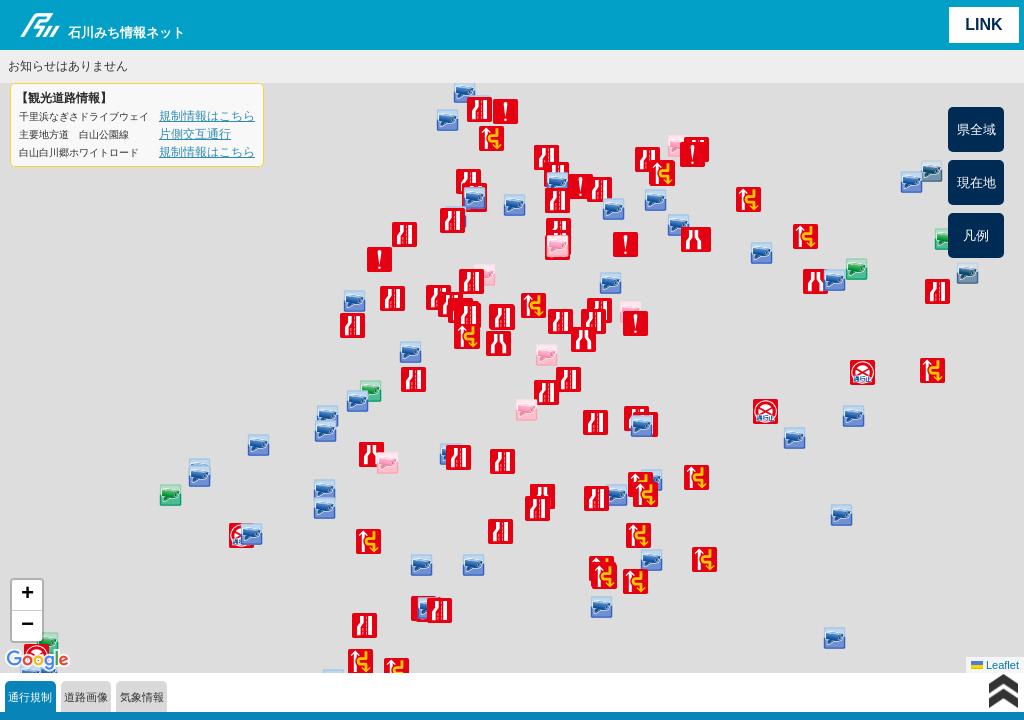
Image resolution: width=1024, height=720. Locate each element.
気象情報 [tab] (142, 697)
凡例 (976, 235)
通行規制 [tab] (30, 697)
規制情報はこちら (207, 116)
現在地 (976, 182)
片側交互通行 (195, 134)
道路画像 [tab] (86, 697)
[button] (583, 339)
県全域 (976, 129)
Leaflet (995, 665)
